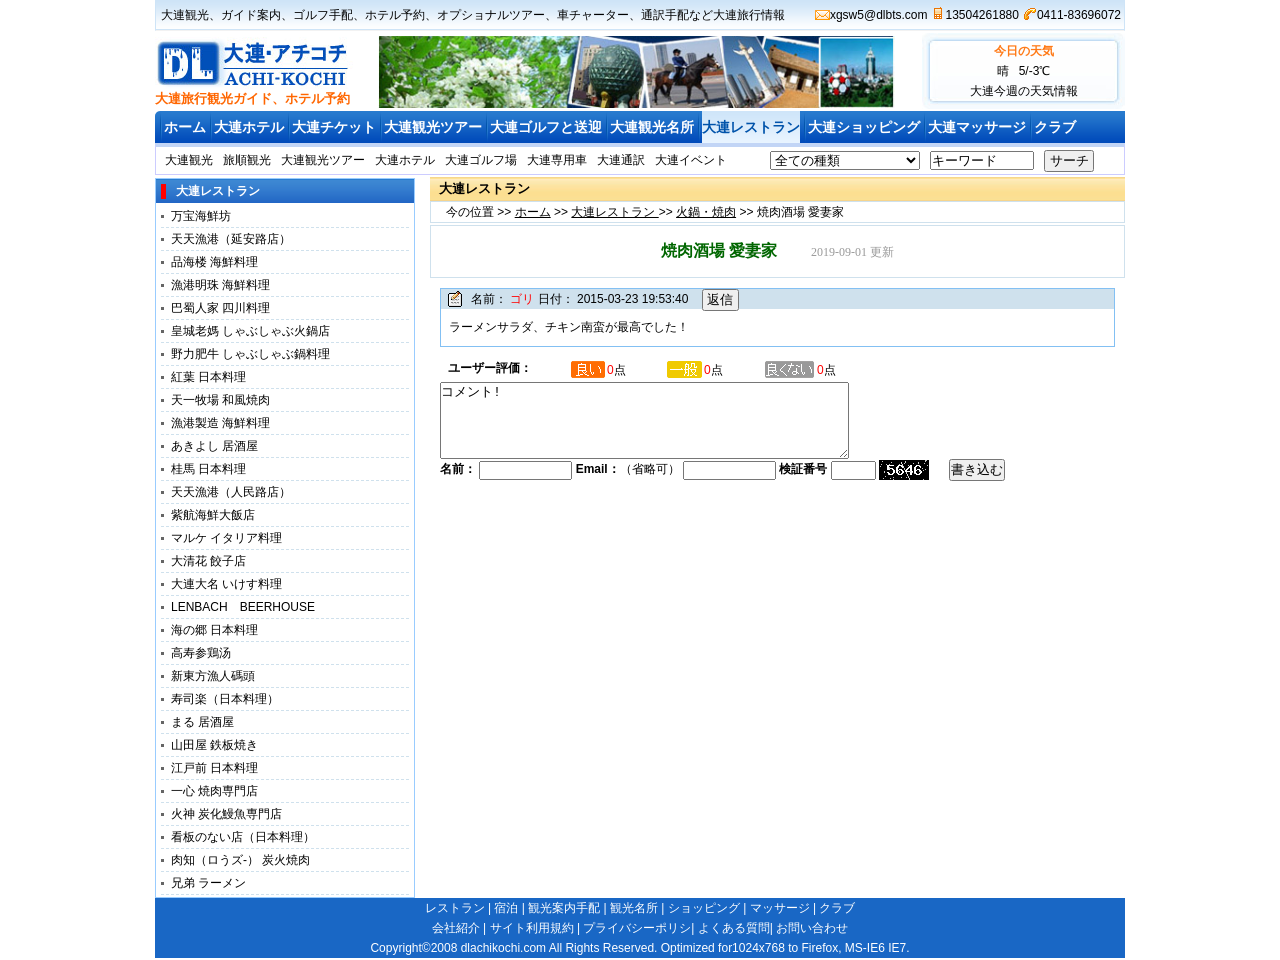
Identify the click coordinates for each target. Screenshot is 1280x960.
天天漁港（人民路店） (231, 492)
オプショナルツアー (491, 15)
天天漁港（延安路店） (231, 239)
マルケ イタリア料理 (226, 538)
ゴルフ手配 (323, 15)
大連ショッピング (864, 127)
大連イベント (691, 160)
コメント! (669, 428)
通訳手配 (665, 15)
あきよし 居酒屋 (214, 446)
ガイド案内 (251, 15)
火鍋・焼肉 (706, 212)
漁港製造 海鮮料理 (220, 423)
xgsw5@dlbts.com (879, 15)
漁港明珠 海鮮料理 (220, 285)
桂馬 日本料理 (208, 469)
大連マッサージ (977, 127)
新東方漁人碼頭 (219, 676)
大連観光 (185, 15)
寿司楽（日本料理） (225, 699)
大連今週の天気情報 (1024, 91)
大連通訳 (621, 160)
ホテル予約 (395, 15)
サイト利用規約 (532, 928)
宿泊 (506, 908)
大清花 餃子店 (208, 561)
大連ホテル (249, 127)
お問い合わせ (812, 928)
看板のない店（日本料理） (243, 837)
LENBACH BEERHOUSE (243, 607)
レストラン (455, 908)
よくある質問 (734, 928)
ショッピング (704, 908)
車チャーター (593, 15)
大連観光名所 (652, 127)
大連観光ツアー (433, 127)
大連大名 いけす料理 (232, 584)
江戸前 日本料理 (214, 768)
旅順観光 (247, 160)
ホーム (185, 127)
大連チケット (334, 127)
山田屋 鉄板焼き (214, 745)
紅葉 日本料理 (208, 377)
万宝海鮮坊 (201, 216)
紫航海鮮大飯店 (213, 515)
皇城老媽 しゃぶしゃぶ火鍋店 (250, 331)
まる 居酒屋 (202, 722)
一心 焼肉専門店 (214, 791)
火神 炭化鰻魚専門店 (226, 814)
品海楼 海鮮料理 (214, 262)
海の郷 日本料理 (214, 630)
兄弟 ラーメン (208, 883)
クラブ (1055, 127)
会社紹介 (456, 928)
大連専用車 (557, 160)
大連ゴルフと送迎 (546, 127)
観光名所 (634, 908)
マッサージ (780, 908)
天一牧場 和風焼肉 (220, 400)
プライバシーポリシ (637, 928)
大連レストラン (751, 127)
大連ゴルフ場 (481, 160)
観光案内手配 (564, 908)
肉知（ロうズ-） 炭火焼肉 (240, 860)
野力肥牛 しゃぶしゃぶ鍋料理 (250, 354)
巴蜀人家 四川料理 (220, 308)
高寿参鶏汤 (201, 653)
